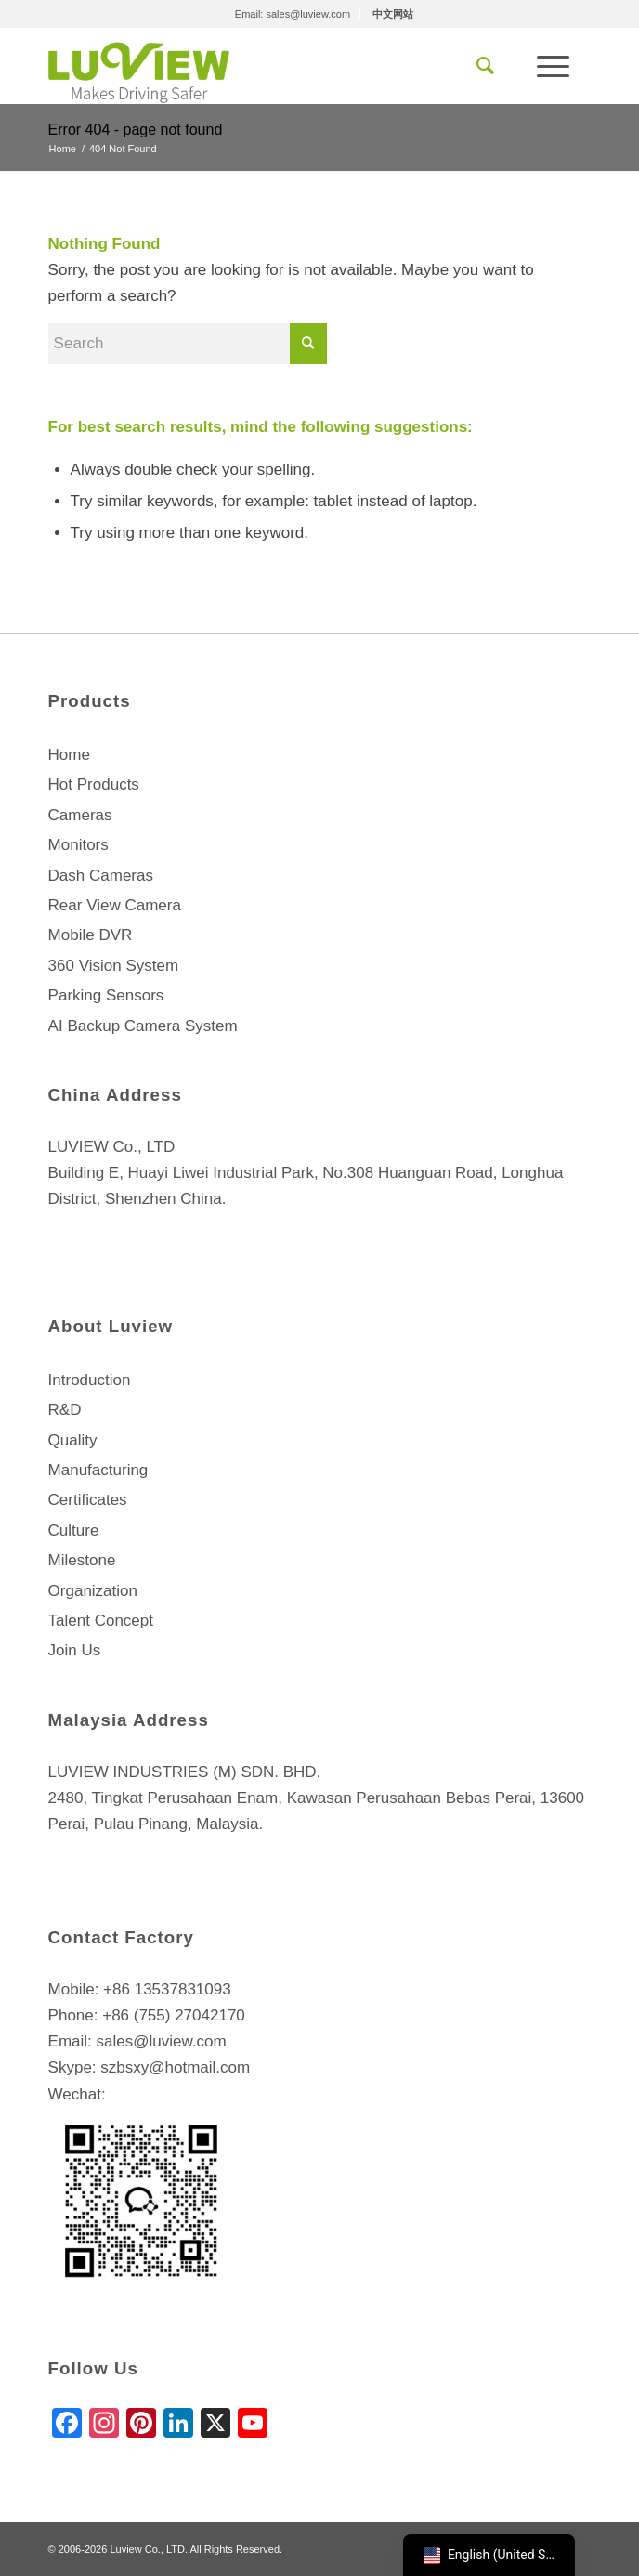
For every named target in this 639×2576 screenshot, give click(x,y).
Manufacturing (98, 1470)
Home (69, 755)
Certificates (87, 1500)
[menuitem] (293, 14)
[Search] (485, 66)
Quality (73, 1440)
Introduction (89, 1380)
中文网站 (392, 14)
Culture (73, 1530)
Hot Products (93, 784)
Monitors (78, 845)
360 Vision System (113, 965)
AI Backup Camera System (143, 1026)
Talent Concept (100, 1620)
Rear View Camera (114, 905)
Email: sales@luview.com (292, 14)
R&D (65, 1410)
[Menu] (553, 66)
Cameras (80, 815)
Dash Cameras (100, 875)
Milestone (82, 1560)
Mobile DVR (90, 935)
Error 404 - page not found (135, 129)
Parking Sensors (106, 995)
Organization (92, 1591)
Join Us (74, 1650)
